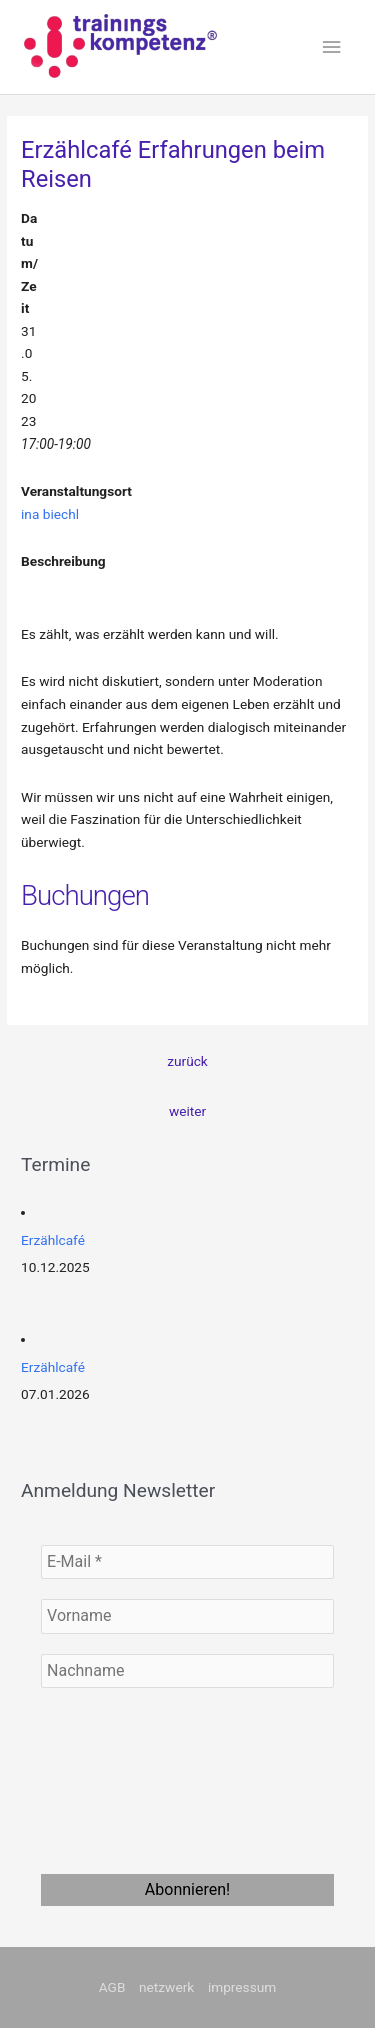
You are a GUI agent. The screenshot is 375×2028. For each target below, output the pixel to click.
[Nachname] (187, 1671)
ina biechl (50, 514)
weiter (187, 1111)
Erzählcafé (53, 1240)
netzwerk (166, 1987)
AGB (112, 1987)
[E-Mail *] (187, 1562)
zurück (187, 1061)
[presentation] (123, 1780)
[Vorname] (187, 1616)
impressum (242, 1987)
